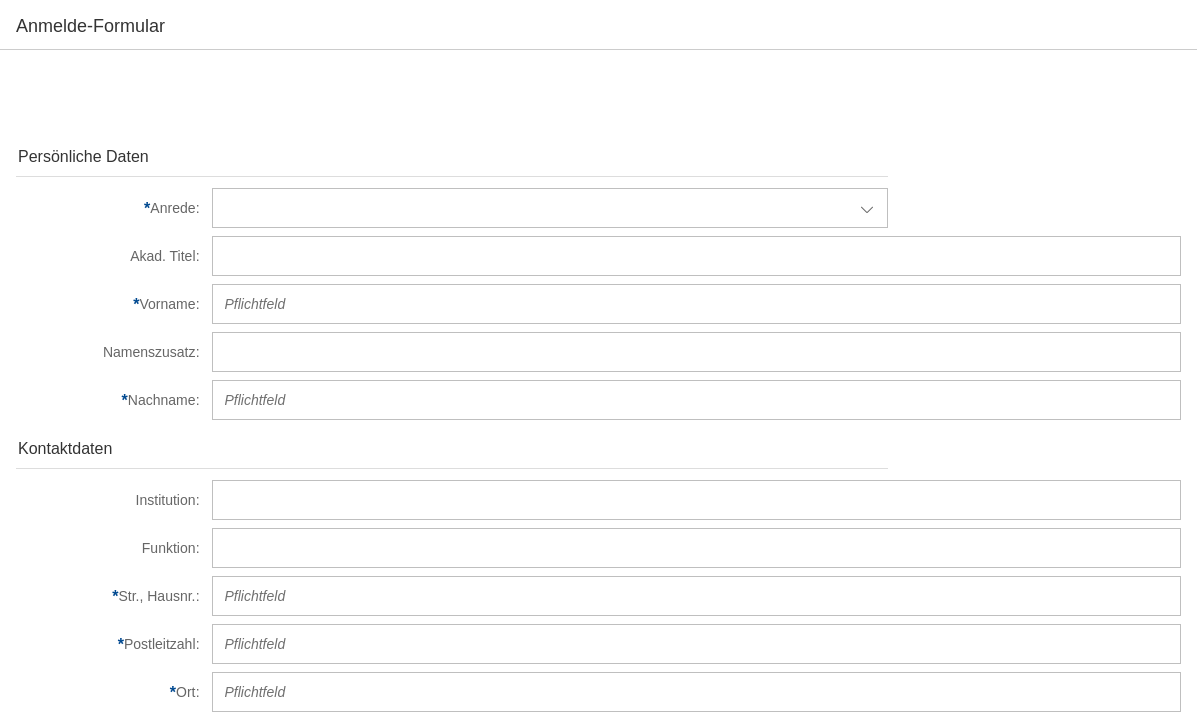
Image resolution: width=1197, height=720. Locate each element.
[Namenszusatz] (108, 352)
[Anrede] (108, 208)
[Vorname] (108, 304)
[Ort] (108, 692)
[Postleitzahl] (108, 644)
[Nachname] (108, 400)
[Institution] (108, 500)
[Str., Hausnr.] (108, 596)
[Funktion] (108, 548)
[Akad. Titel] (108, 256)
